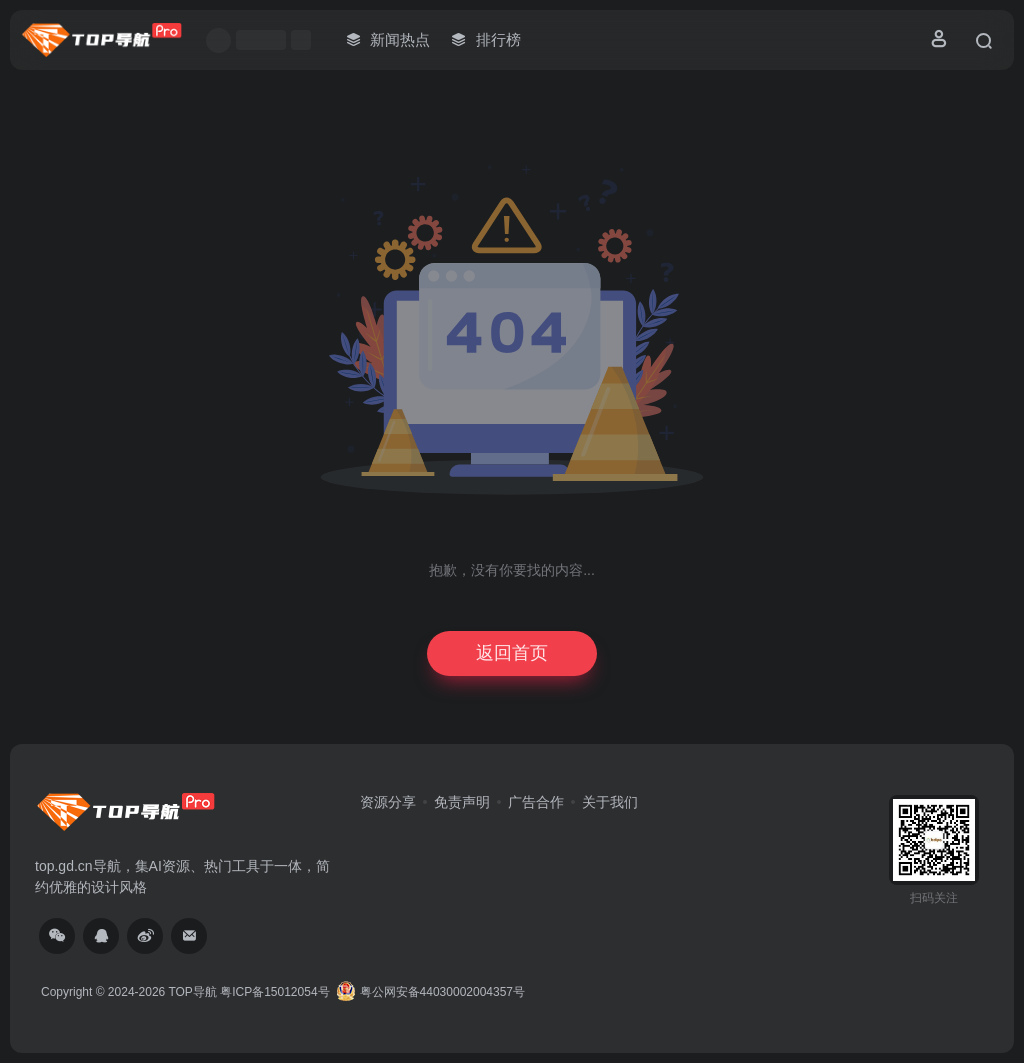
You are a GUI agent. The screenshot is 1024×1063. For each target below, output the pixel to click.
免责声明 (462, 802)
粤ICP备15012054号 (274, 992)
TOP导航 (192, 992)
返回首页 (512, 653)
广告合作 (536, 802)
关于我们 (610, 802)
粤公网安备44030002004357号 (430, 992)
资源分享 (388, 802)
